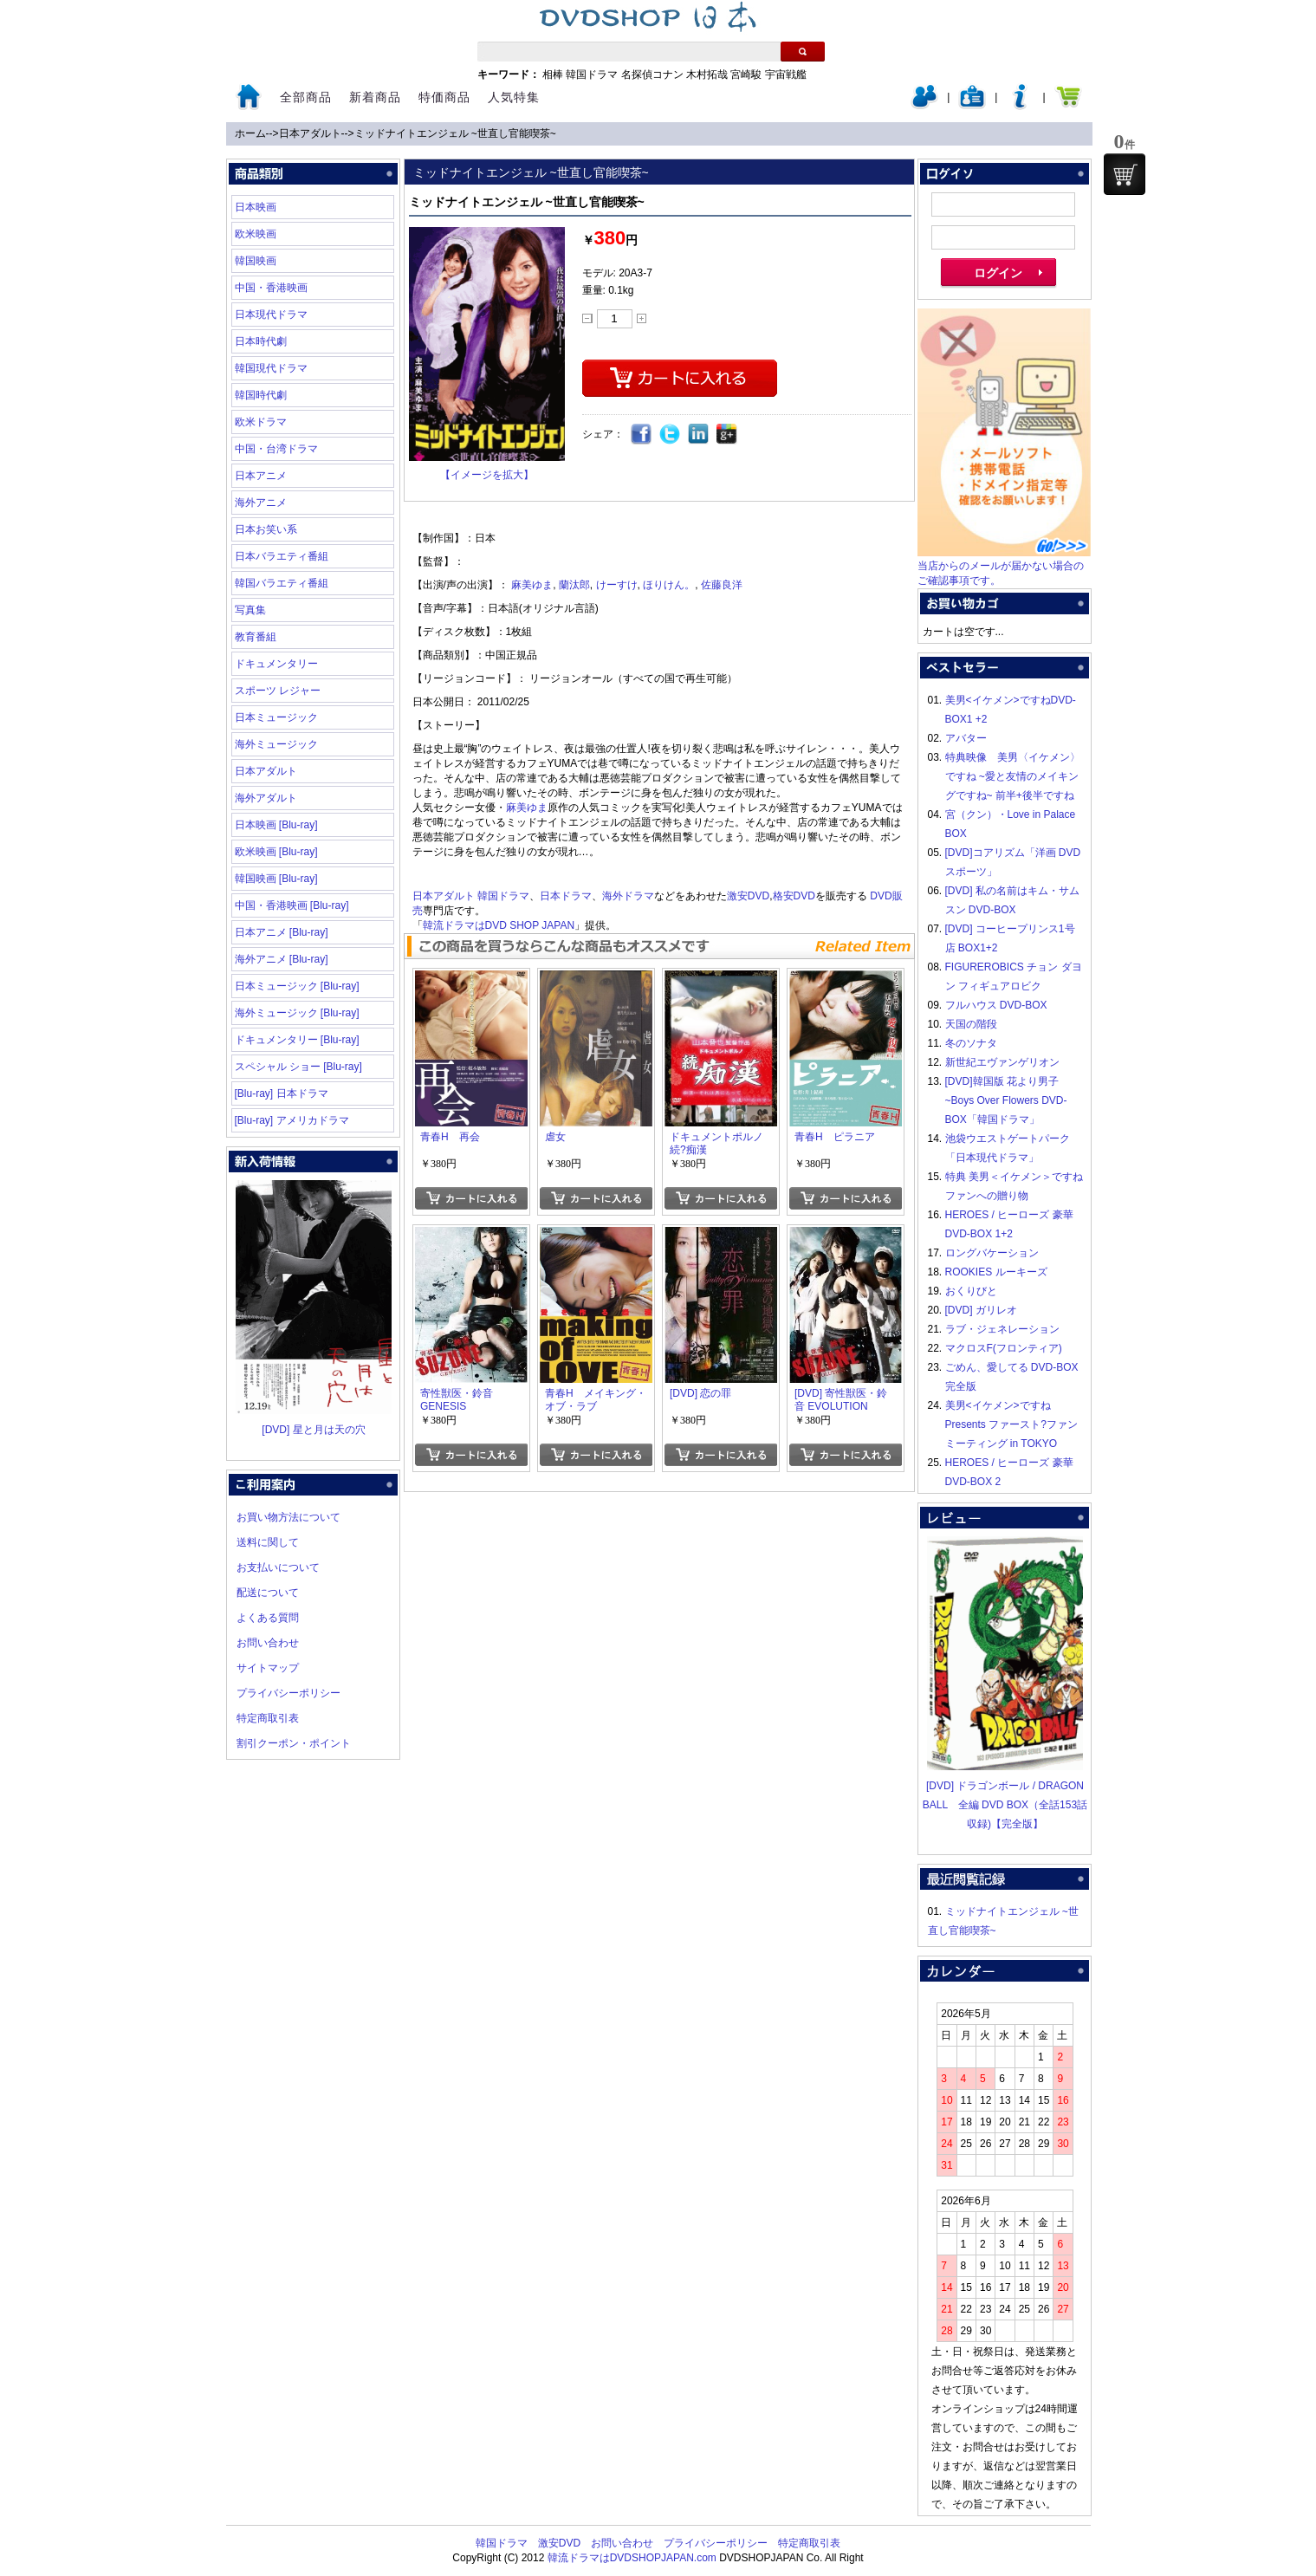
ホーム (250, 133)
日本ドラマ (566, 896)
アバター (966, 738)
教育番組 (255, 637)
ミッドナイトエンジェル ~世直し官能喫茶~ (455, 133)
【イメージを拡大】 (487, 475)
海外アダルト (266, 798)
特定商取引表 (268, 1718)
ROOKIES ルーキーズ (996, 1272)
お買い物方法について (288, 1517)
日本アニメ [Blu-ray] (281, 932)
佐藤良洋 (721, 585)
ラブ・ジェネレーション (1002, 1329)
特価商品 (444, 97)
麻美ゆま (532, 585)
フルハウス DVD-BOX (996, 1005)
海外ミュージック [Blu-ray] (297, 1013)
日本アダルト (310, 133)
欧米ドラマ (261, 422)
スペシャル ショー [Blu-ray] (298, 1067)
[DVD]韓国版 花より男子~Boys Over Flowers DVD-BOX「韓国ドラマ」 (1006, 1100)
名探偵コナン (652, 74)
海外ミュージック (276, 744)
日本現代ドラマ (271, 314)
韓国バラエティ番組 (281, 583)
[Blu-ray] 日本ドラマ (281, 1093)
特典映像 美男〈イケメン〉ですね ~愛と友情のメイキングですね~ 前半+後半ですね (1012, 776)
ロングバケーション (992, 1253)
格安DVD (794, 896)
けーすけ (617, 585)
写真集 (250, 610)
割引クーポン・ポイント (294, 1743)
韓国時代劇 (261, 395)
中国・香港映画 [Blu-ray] (292, 905)
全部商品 (306, 97)
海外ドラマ (628, 896)
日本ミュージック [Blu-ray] (297, 986)
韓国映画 (255, 261)
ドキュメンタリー (276, 664)
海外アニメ (261, 502)
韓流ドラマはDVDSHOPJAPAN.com (632, 2558)
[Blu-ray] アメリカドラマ (292, 1120)
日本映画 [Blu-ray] (276, 825)
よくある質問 (268, 1618)
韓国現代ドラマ (271, 368)
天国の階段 (971, 1024)
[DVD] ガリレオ (981, 1310)
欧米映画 (255, 234)
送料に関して (268, 1542)
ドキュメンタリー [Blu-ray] (297, 1040)
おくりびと (971, 1291)
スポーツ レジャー (278, 691)
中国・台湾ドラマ (276, 449)
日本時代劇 (261, 341)
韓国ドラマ (592, 74)
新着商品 (375, 97)
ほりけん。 (669, 585)
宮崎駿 (746, 74)
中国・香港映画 (271, 288)
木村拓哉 (707, 74)
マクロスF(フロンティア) (1003, 1348)
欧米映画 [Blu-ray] (276, 852)
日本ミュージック (276, 717)
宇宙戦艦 (786, 74)
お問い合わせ (268, 1643)
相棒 (552, 74)
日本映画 (255, 207)
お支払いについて (278, 1567)
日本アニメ (261, 476)
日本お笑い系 (266, 529)
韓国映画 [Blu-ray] (276, 879)
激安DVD (748, 896)
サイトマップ (268, 1668)
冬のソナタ (971, 1043)
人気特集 (514, 97)
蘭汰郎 (574, 585)
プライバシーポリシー (288, 1693)
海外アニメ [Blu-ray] (281, 959)
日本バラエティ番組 (281, 556)
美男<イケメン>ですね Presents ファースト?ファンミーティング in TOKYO (1011, 1424)
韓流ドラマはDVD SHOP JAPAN (499, 925)
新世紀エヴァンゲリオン (1002, 1062)
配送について (268, 1592)
